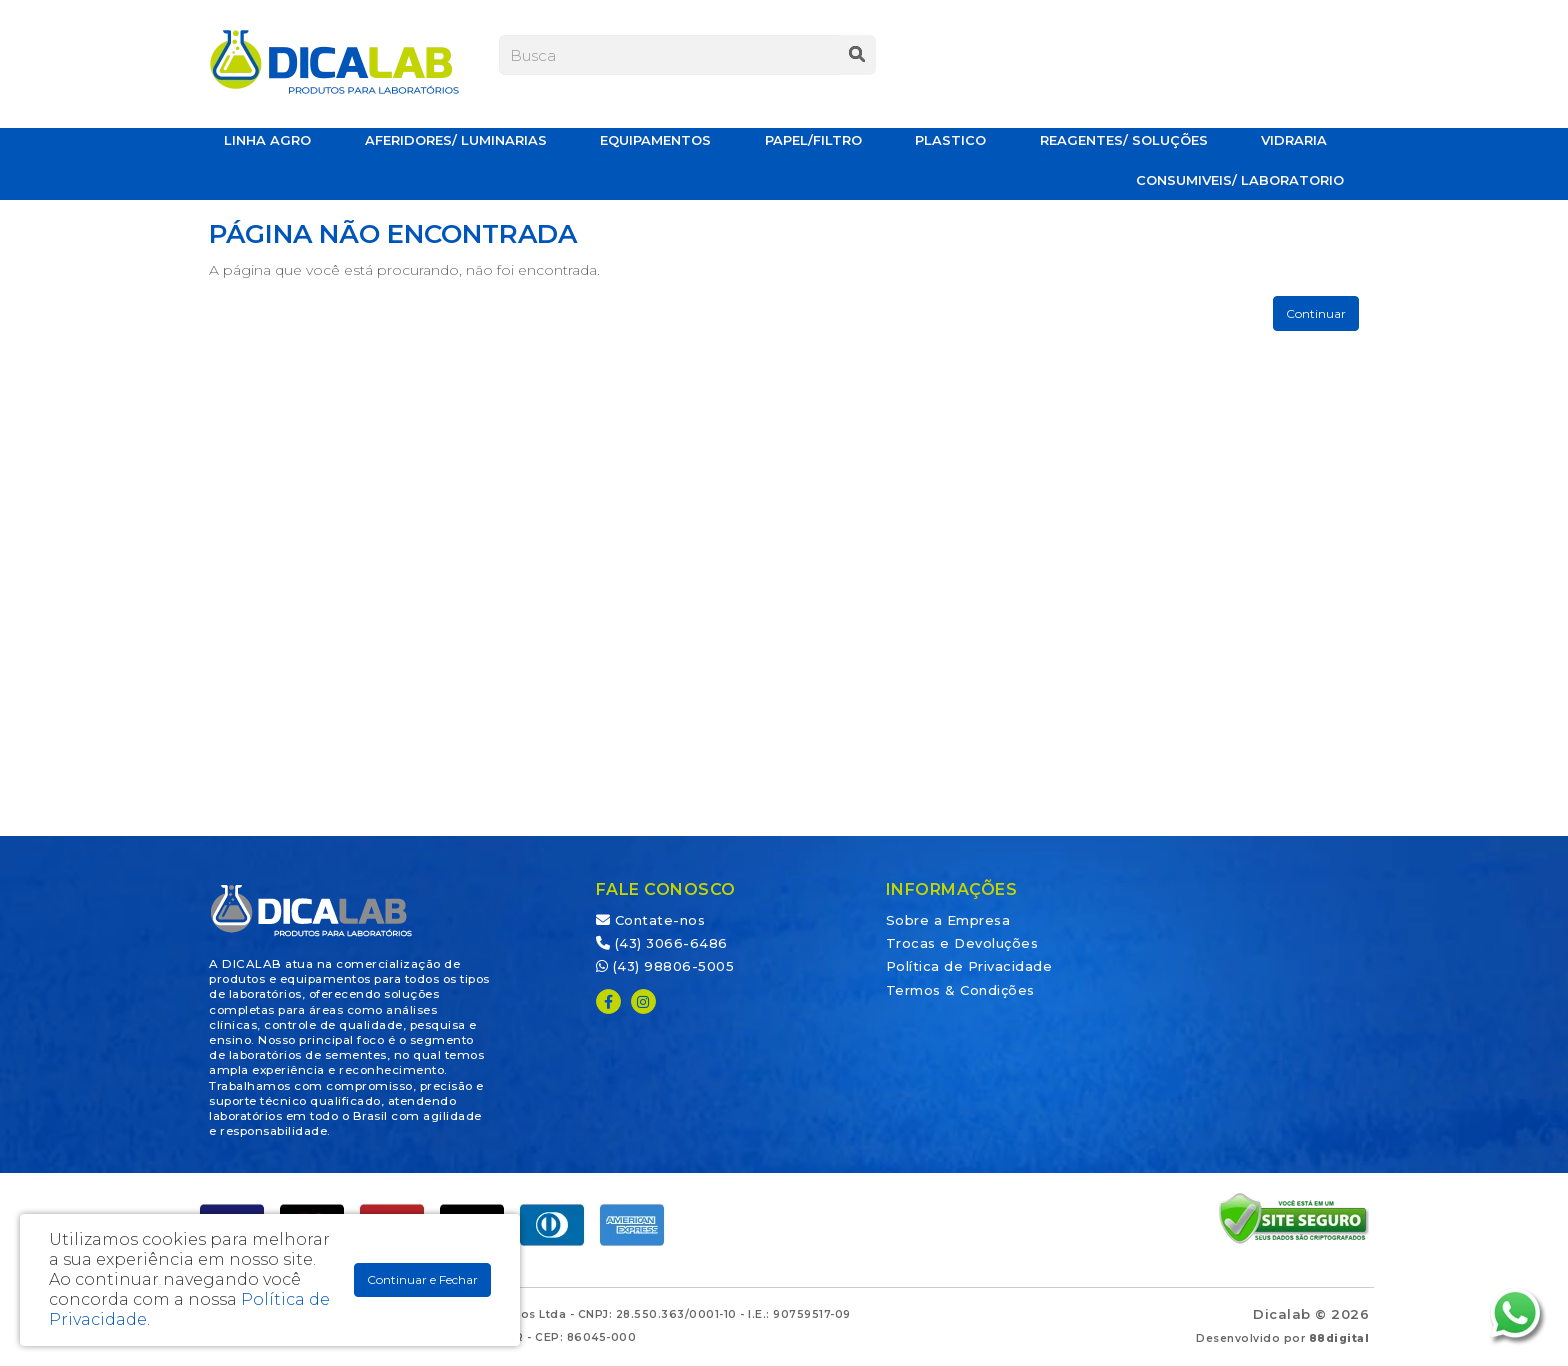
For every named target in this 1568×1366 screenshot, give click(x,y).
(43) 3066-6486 (662, 943)
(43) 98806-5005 (665, 966)
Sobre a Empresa (948, 920)
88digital (1339, 1338)
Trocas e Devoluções (962, 943)
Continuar (1316, 313)
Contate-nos (651, 920)
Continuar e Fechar (422, 1279)
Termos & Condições (960, 990)
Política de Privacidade (969, 966)
